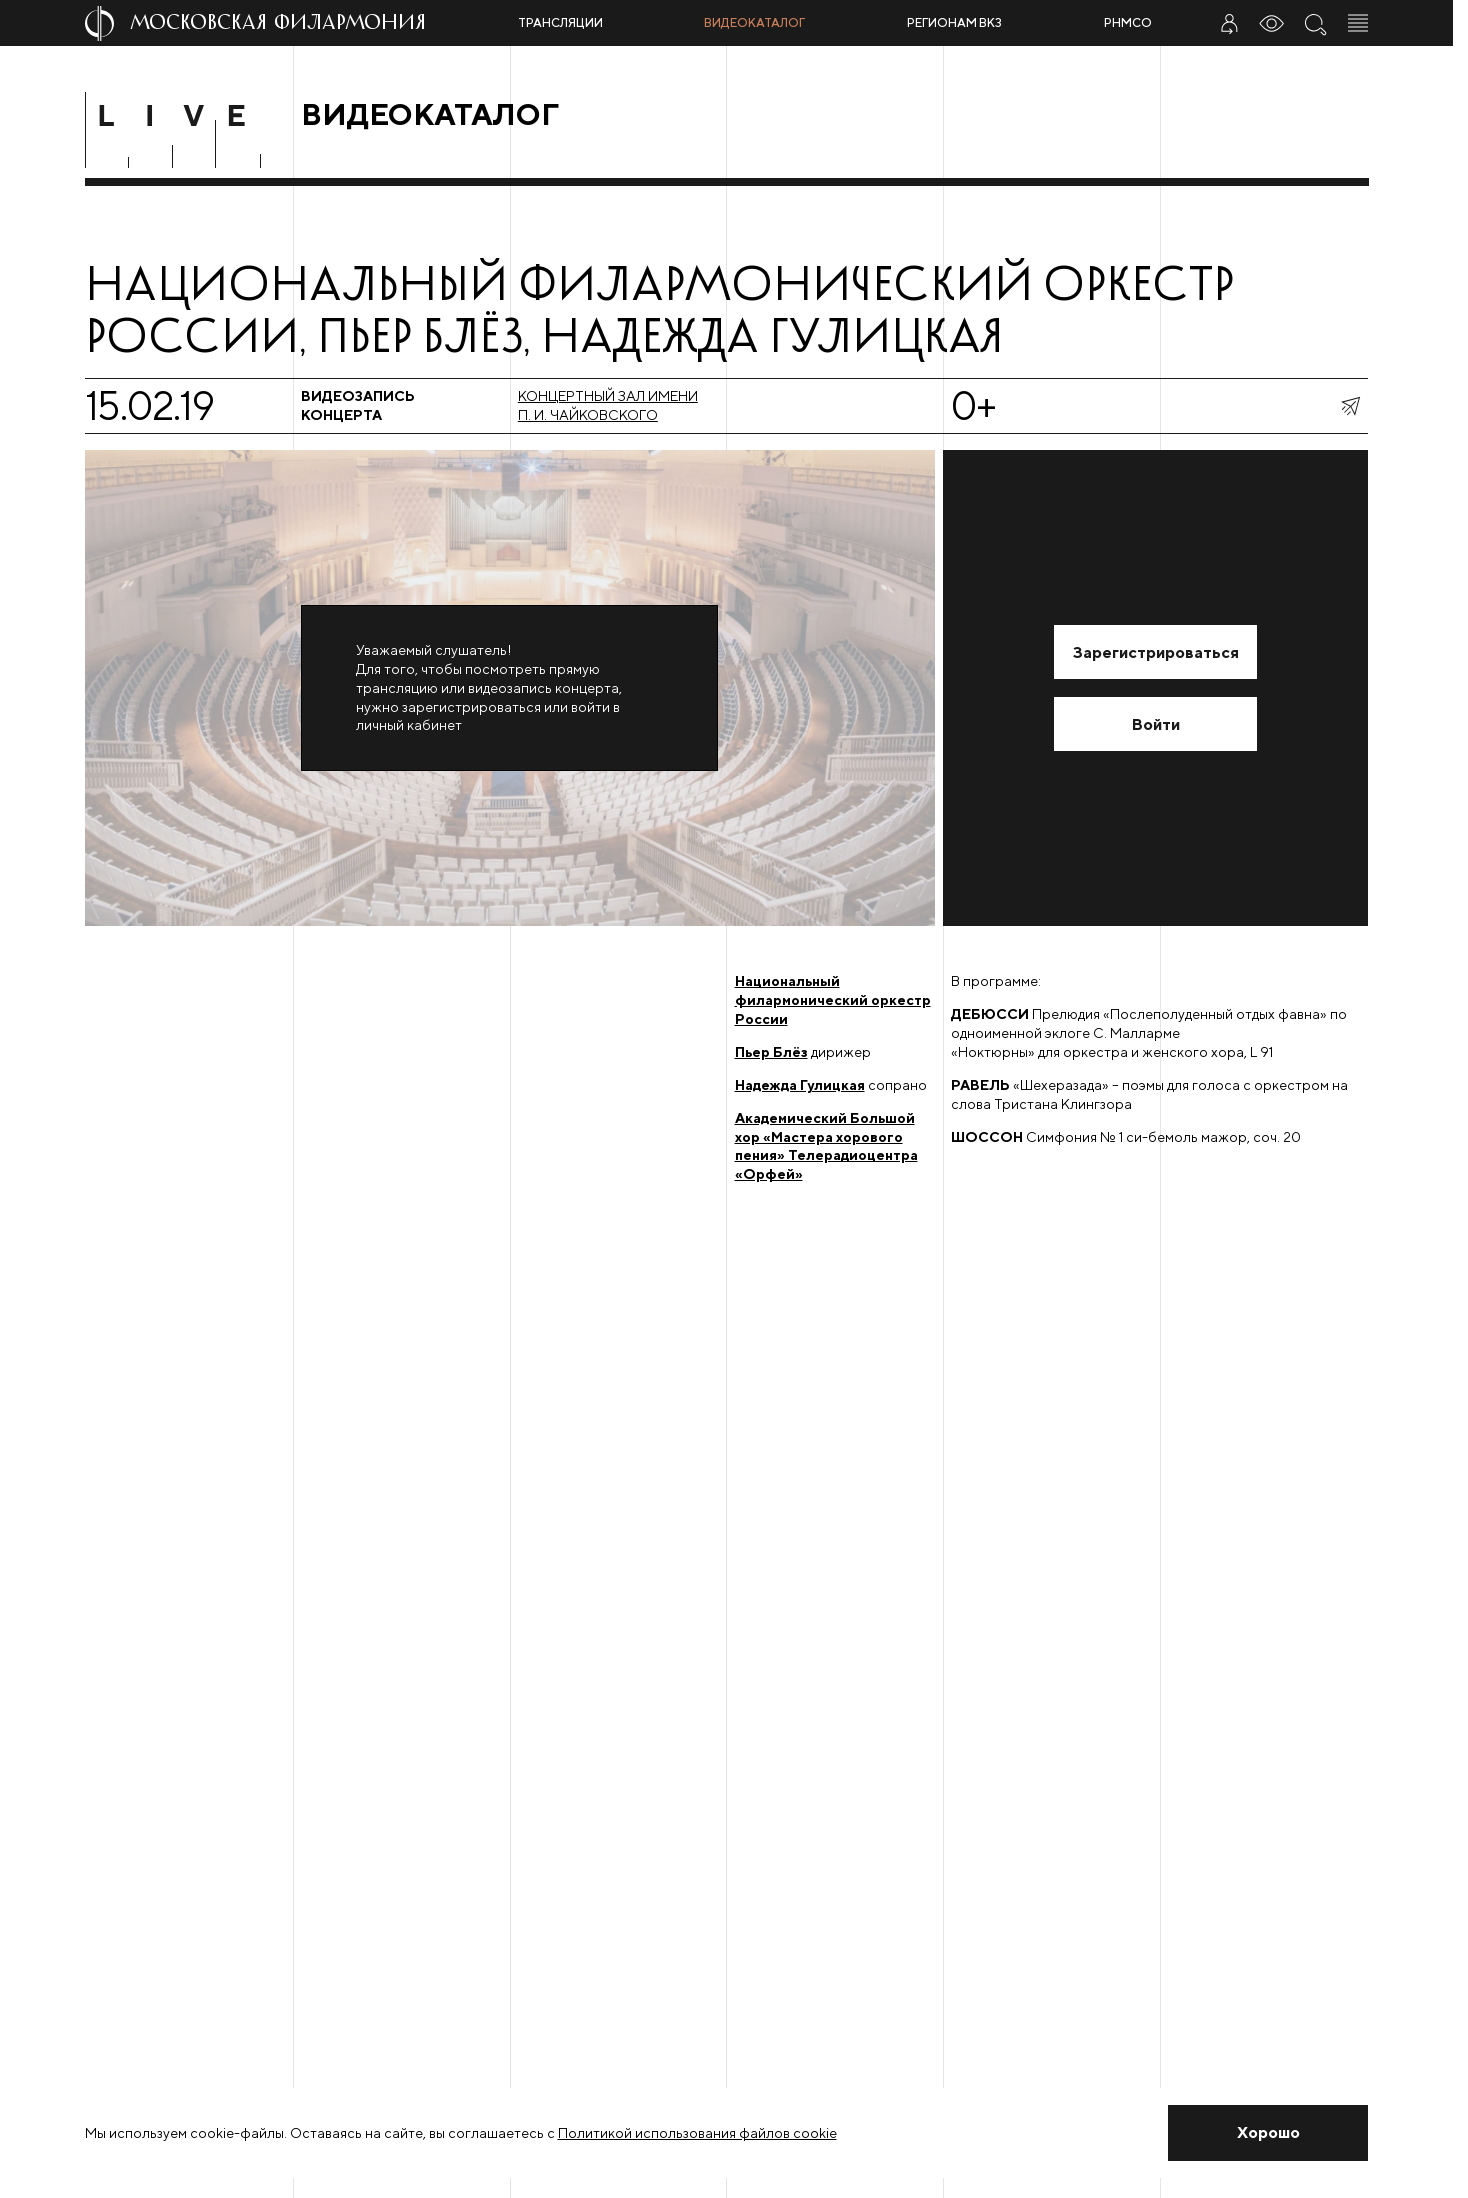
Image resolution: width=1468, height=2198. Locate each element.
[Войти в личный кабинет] (1229, 23)
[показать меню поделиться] (1350, 406)
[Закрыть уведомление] (1268, 2133)
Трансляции (560, 22)
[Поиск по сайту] (1315, 23)
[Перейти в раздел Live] (185, 115)
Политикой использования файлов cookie (697, 2133)
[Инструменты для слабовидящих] (1272, 23)
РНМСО (1128, 22)
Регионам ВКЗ (954, 22)
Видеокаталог (754, 22)
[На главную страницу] (293, 23)
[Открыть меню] (1358, 23)
